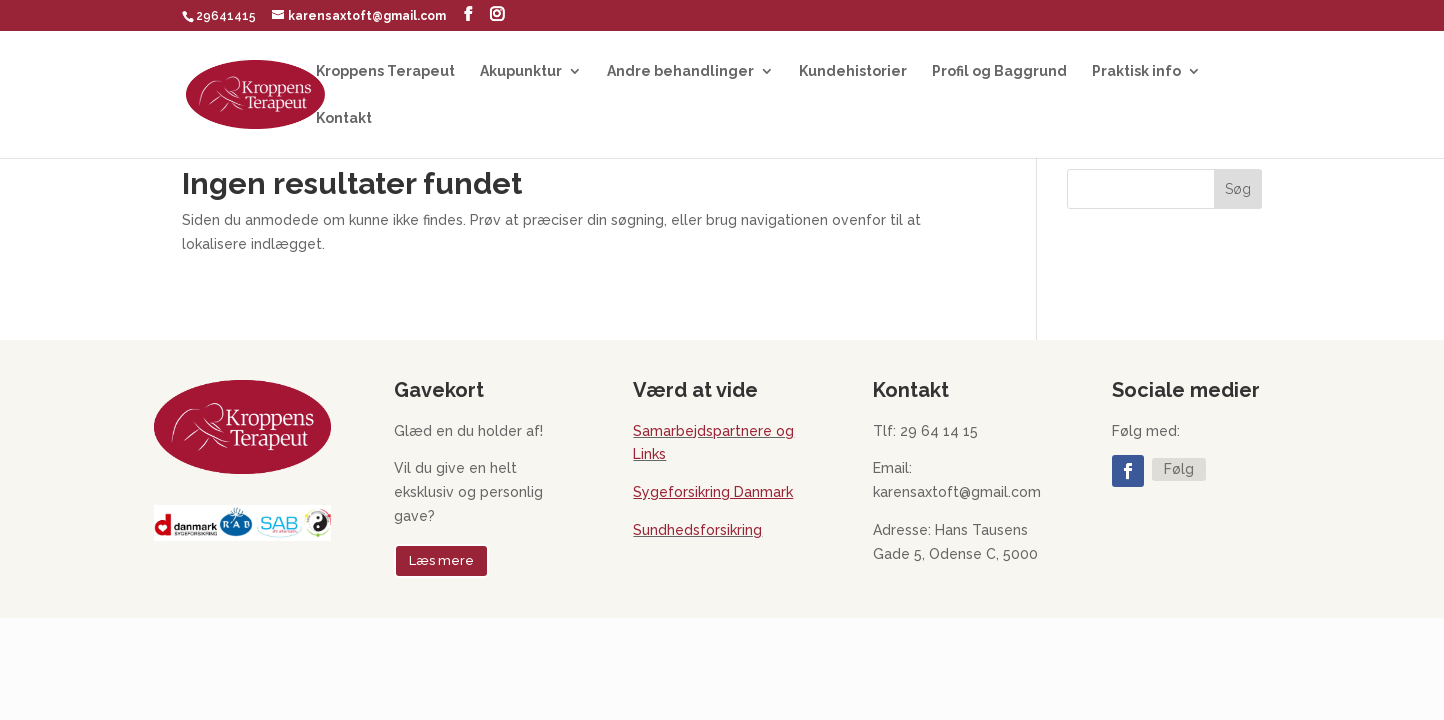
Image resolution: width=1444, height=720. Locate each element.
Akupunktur (521, 71)
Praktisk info (1136, 71)
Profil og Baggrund (999, 71)
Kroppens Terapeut (385, 71)
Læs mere (441, 560)
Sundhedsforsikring (697, 530)
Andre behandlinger (680, 71)
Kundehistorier (853, 71)
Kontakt (344, 118)
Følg (1179, 469)
